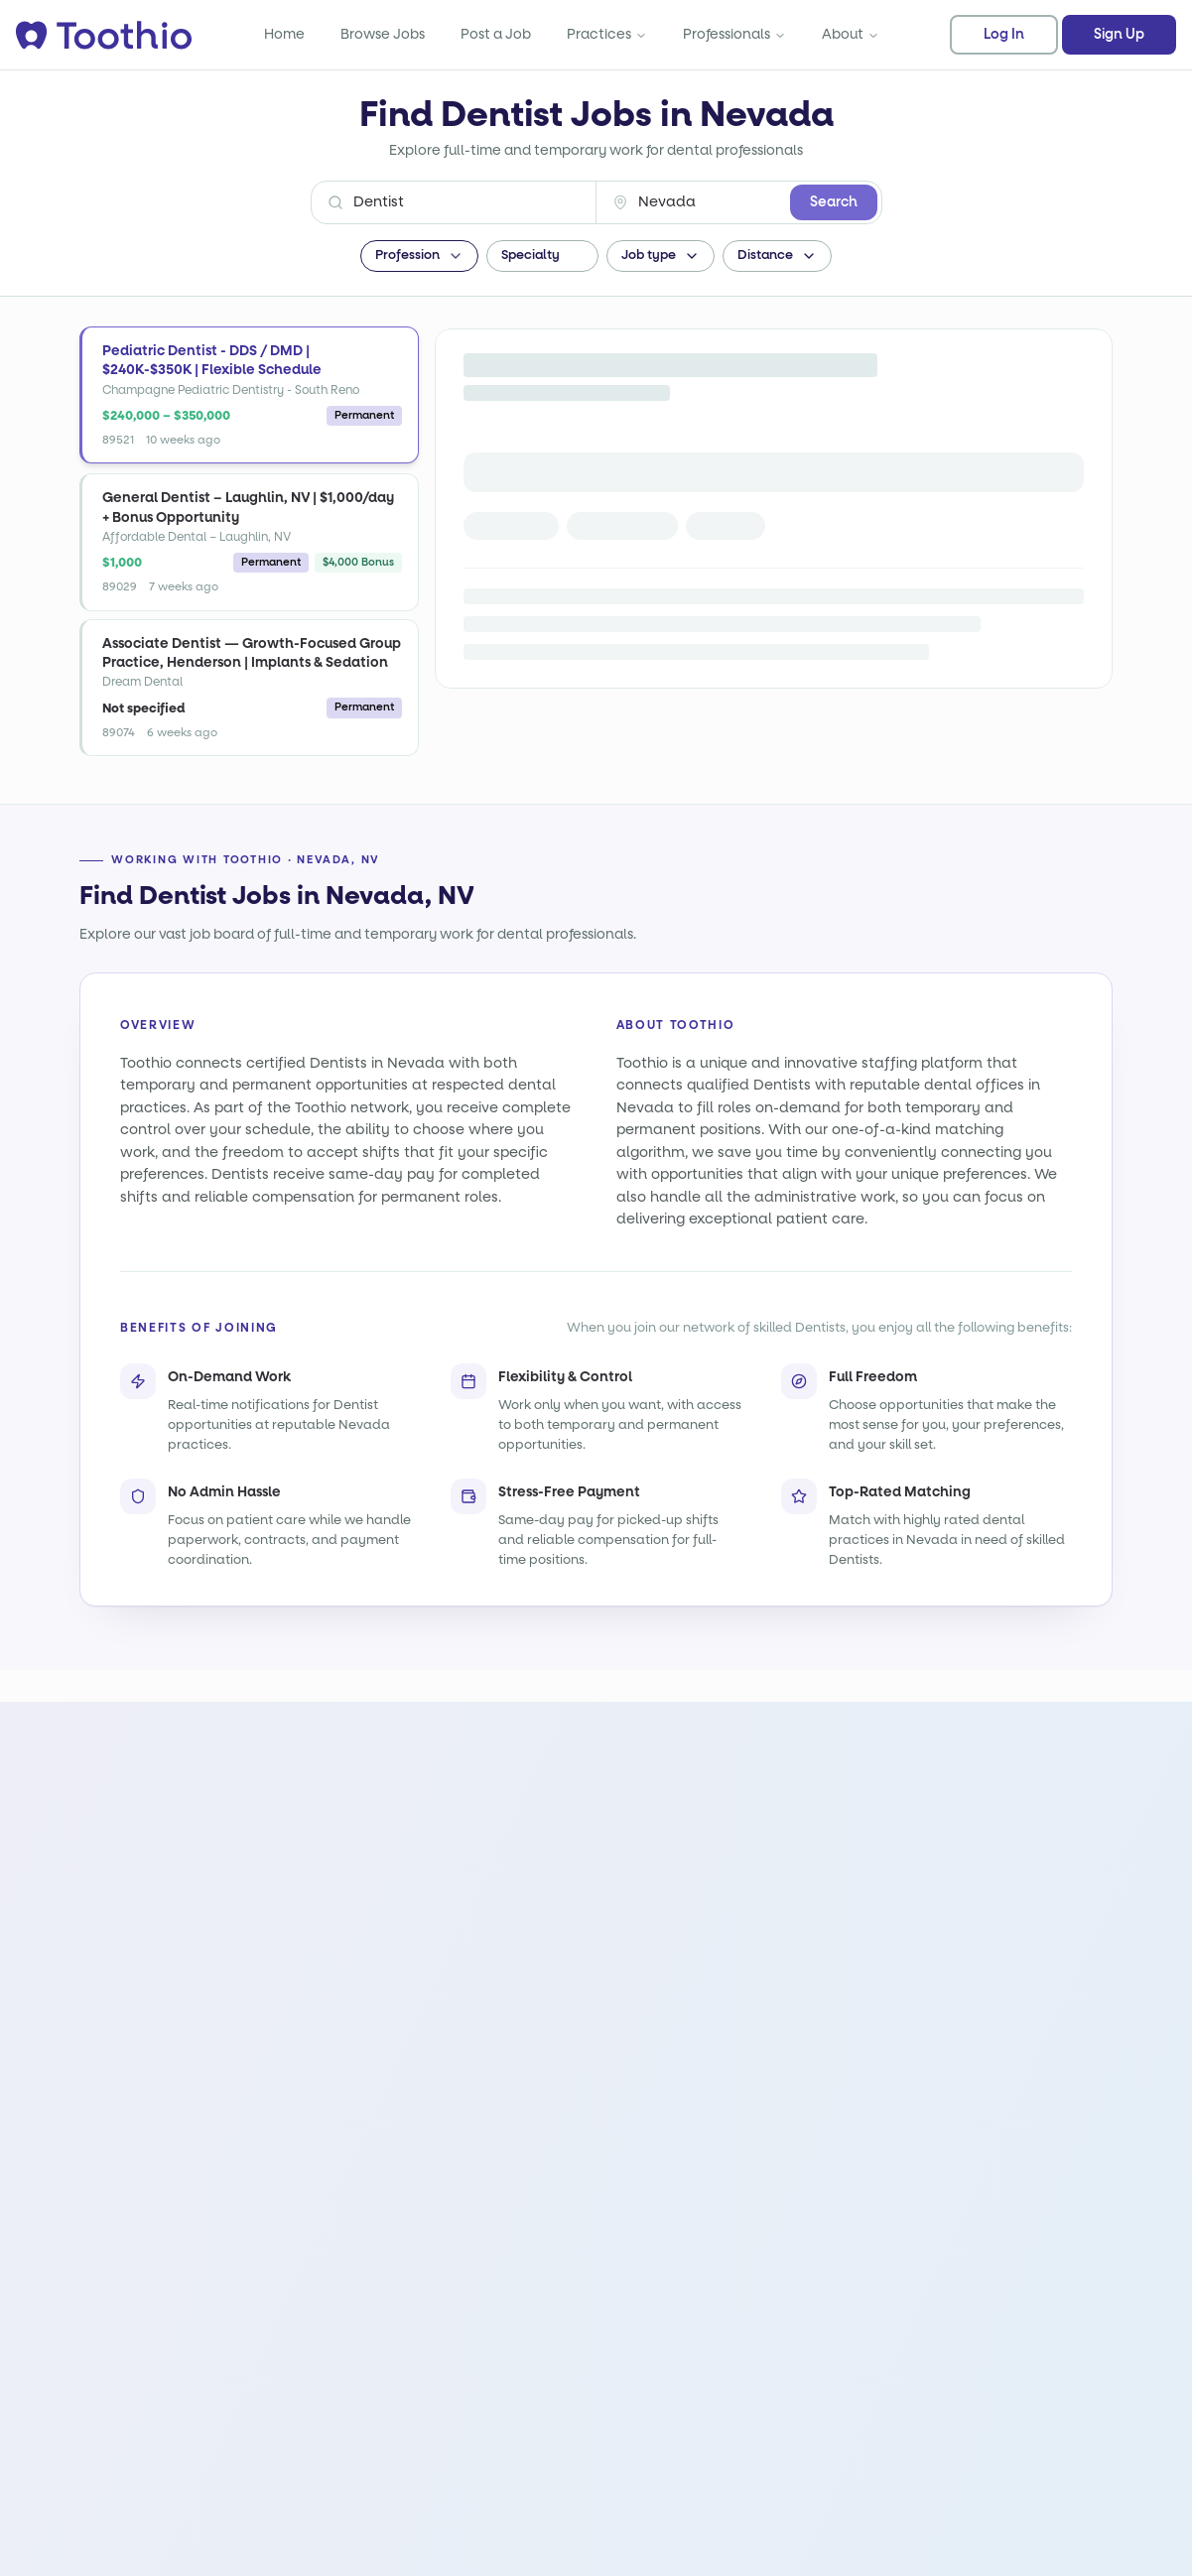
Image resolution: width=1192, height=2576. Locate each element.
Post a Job (496, 34)
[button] (249, 394)
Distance (777, 256)
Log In (1004, 35)
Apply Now (523, 448)
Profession (419, 256)
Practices (607, 34)
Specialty (542, 256)
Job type (660, 256)
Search (834, 202)
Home (284, 34)
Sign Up (1119, 35)
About (850, 34)
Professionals (734, 34)
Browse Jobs (382, 34)
